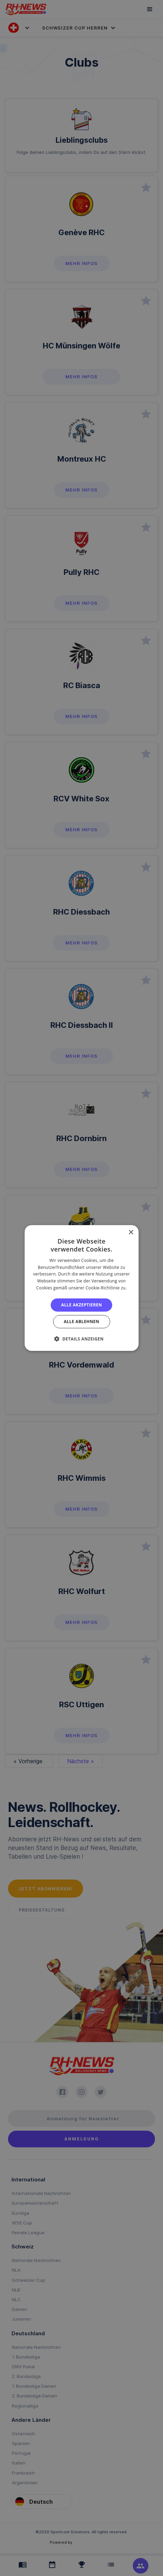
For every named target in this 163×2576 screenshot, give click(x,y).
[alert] (81, 1288)
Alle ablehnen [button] (81, 1321)
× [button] (130, 1232)
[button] (81, 1338)
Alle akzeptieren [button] (81, 1305)
